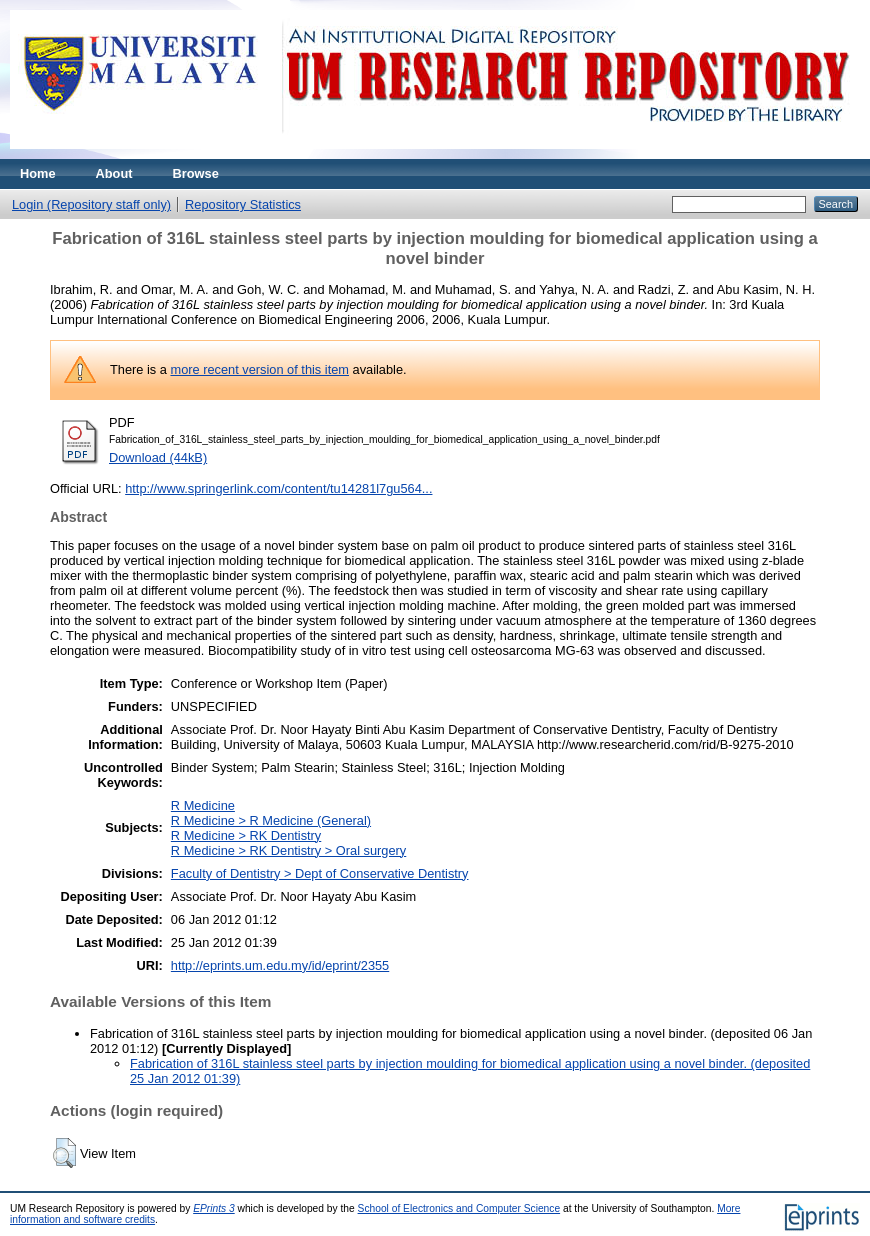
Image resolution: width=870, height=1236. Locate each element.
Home (38, 173)
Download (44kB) (158, 457)
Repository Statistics (243, 204)
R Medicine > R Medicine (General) (271, 820)
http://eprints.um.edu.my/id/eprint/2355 (280, 965)
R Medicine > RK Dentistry (246, 835)
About (114, 173)
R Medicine (203, 805)
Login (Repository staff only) (91, 204)
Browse (196, 173)
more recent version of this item (259, 369)
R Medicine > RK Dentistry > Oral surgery (288, 850)
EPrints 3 (214, 1208)
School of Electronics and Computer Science (459, 1208)
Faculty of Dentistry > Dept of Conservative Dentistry (320, 873)
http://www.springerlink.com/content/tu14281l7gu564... (278, 488)
